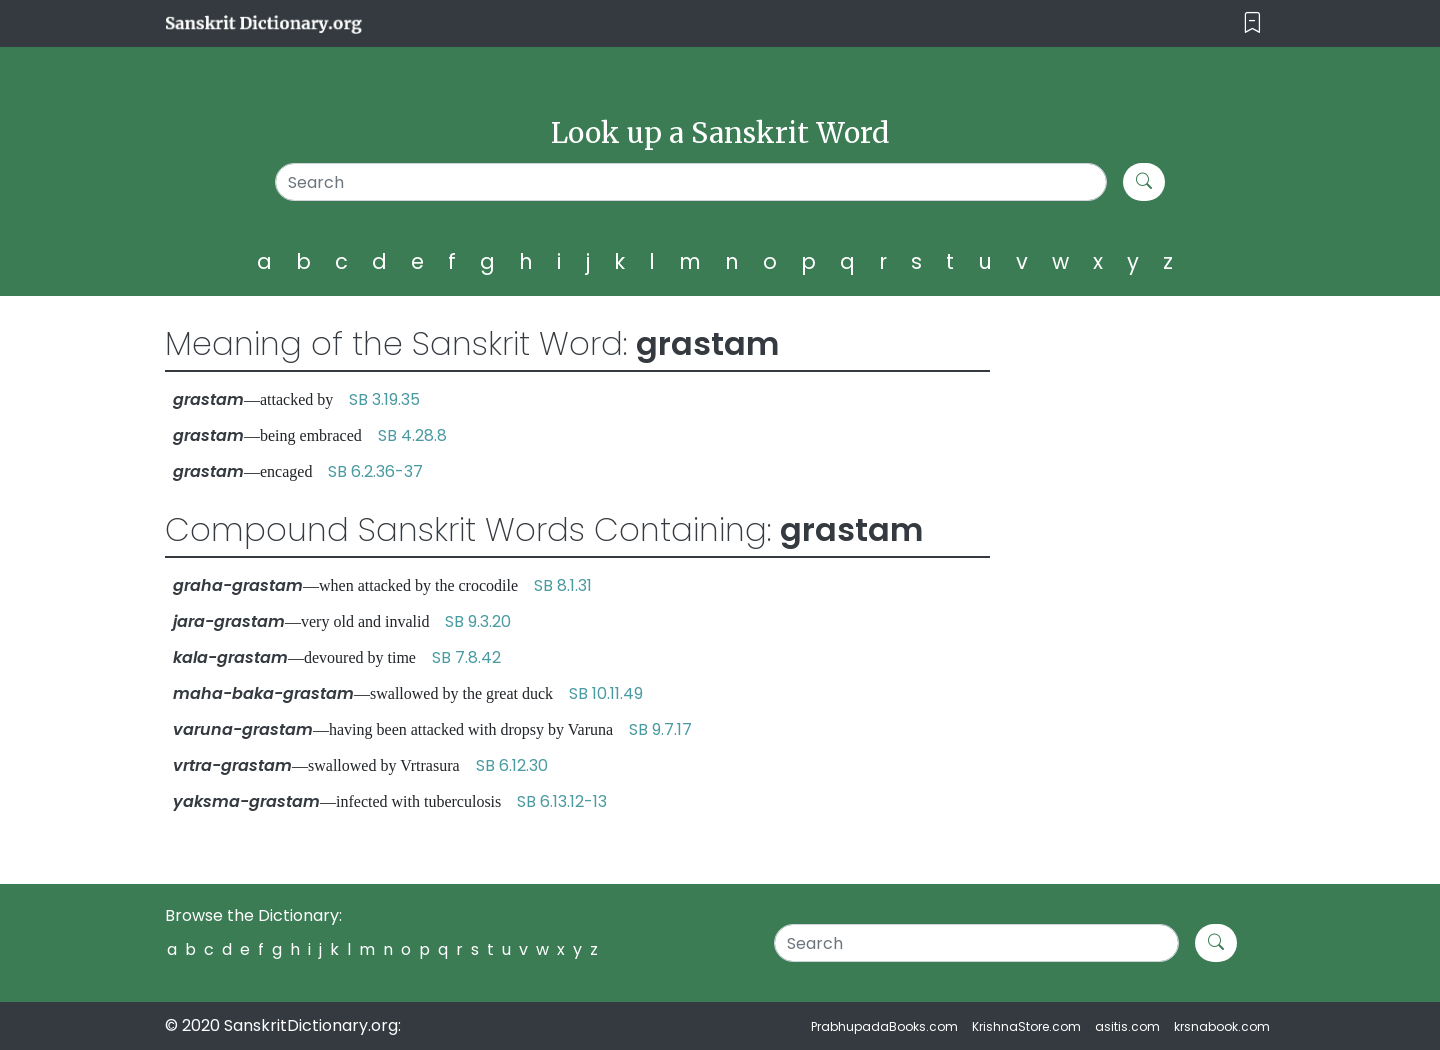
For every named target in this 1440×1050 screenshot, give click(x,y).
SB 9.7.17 (660, 729)
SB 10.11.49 (606, 693)
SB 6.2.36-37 (375, 471)
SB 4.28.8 (412, 435)
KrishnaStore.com (1026, 1026)
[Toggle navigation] (1252, 23)
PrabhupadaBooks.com (884, 1026)
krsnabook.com (1222, 1026)
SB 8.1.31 (563, 585)
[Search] (691, 182)
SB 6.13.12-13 (562, 801)
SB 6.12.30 (512, 765)
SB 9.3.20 (478, 621)
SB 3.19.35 (384, 399)
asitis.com (1127, 1026)
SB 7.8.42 (466, 657)
